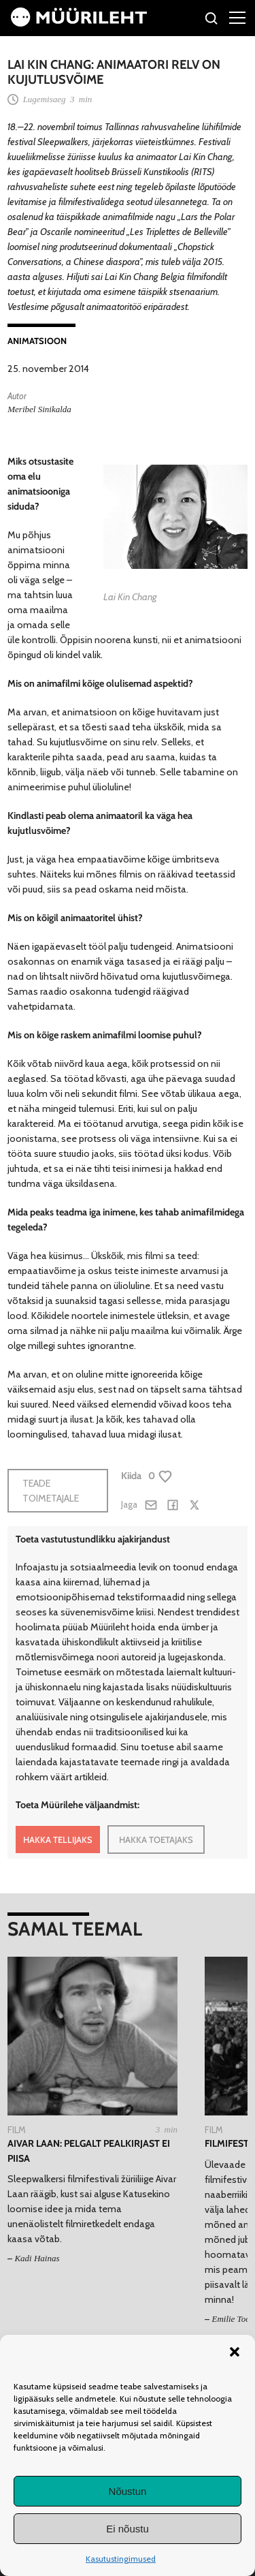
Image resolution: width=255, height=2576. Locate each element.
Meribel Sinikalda (39, 409)
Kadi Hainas (36, 2258)
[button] (234, 2352)
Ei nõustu (127, 2528)
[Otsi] (212, 20)
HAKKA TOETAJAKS (156, 1839)
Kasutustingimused (121, 2559)
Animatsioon (37, 340)
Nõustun (128, 2491)
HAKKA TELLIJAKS (57, 1839)
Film (16, 2129)
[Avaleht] (79, 23)
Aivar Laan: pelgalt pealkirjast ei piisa (88, 2150)
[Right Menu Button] (237, 17)
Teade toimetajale (50, 1490)
